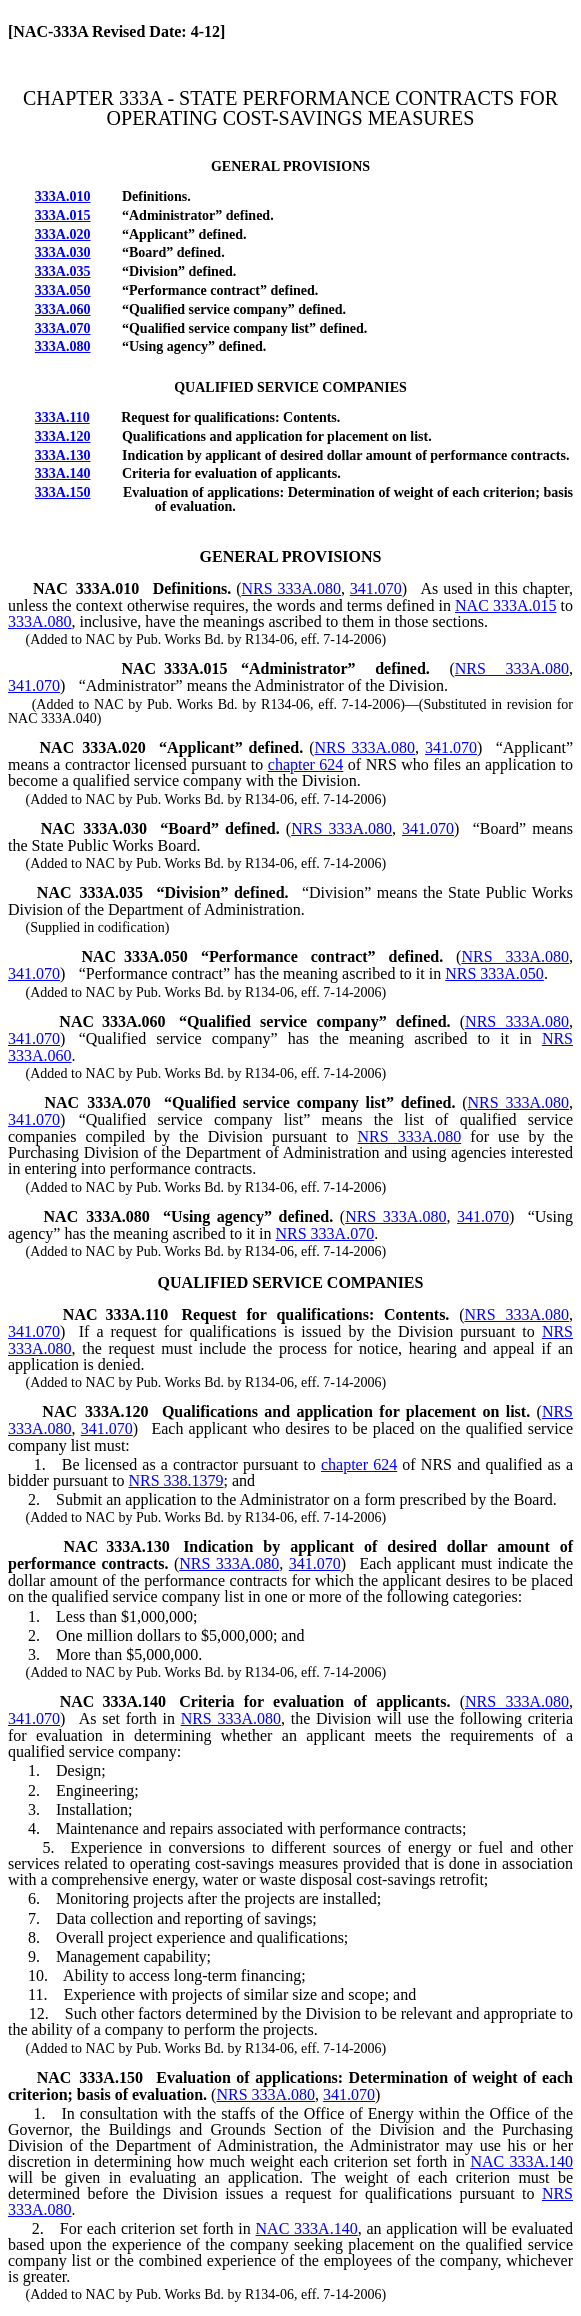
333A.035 (63, 271)
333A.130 (63, 455)
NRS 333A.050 (494, 973)
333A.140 (63, 473)
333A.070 (63, 328)
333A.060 (63, 309)
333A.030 (63, 252)
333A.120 (63, 436)
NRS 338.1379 (175, 1480)
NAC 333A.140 (521, 2161)
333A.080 (63, 346)
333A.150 (63, 492)
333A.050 (63, 290)
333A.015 (63, 215)
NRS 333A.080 (291, 588)
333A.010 (63, 196)
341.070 (376, 588)
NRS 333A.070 (324, 1233)
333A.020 (63, 234)
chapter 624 (306, 764)
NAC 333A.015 (505, 605)
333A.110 (62, 417)
